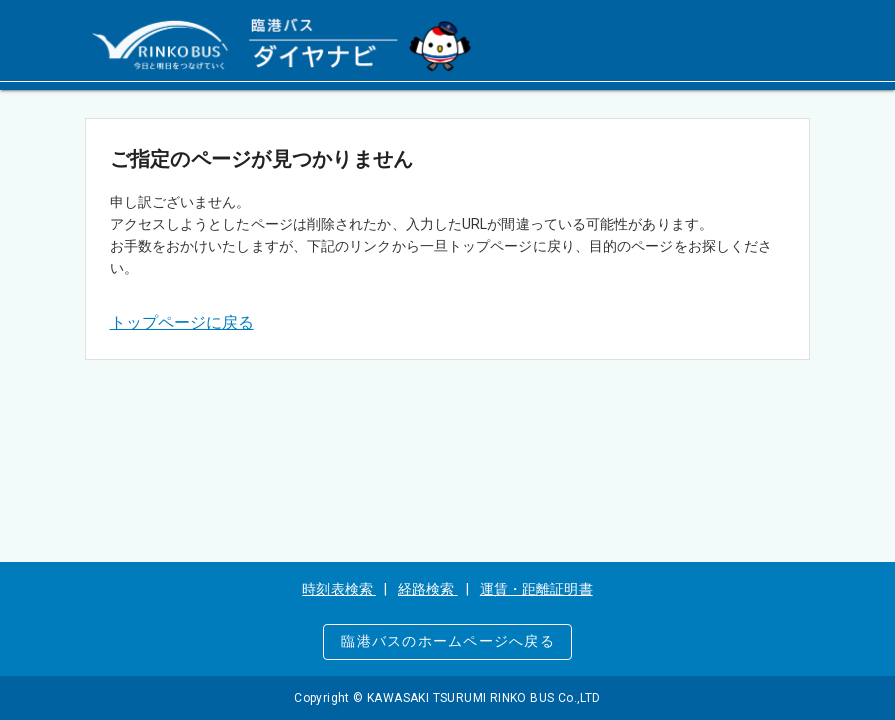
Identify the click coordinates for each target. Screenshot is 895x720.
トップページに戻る (182, 322)
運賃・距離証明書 (536, 589)
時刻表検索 (339, 589)
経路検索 (428, 589)
